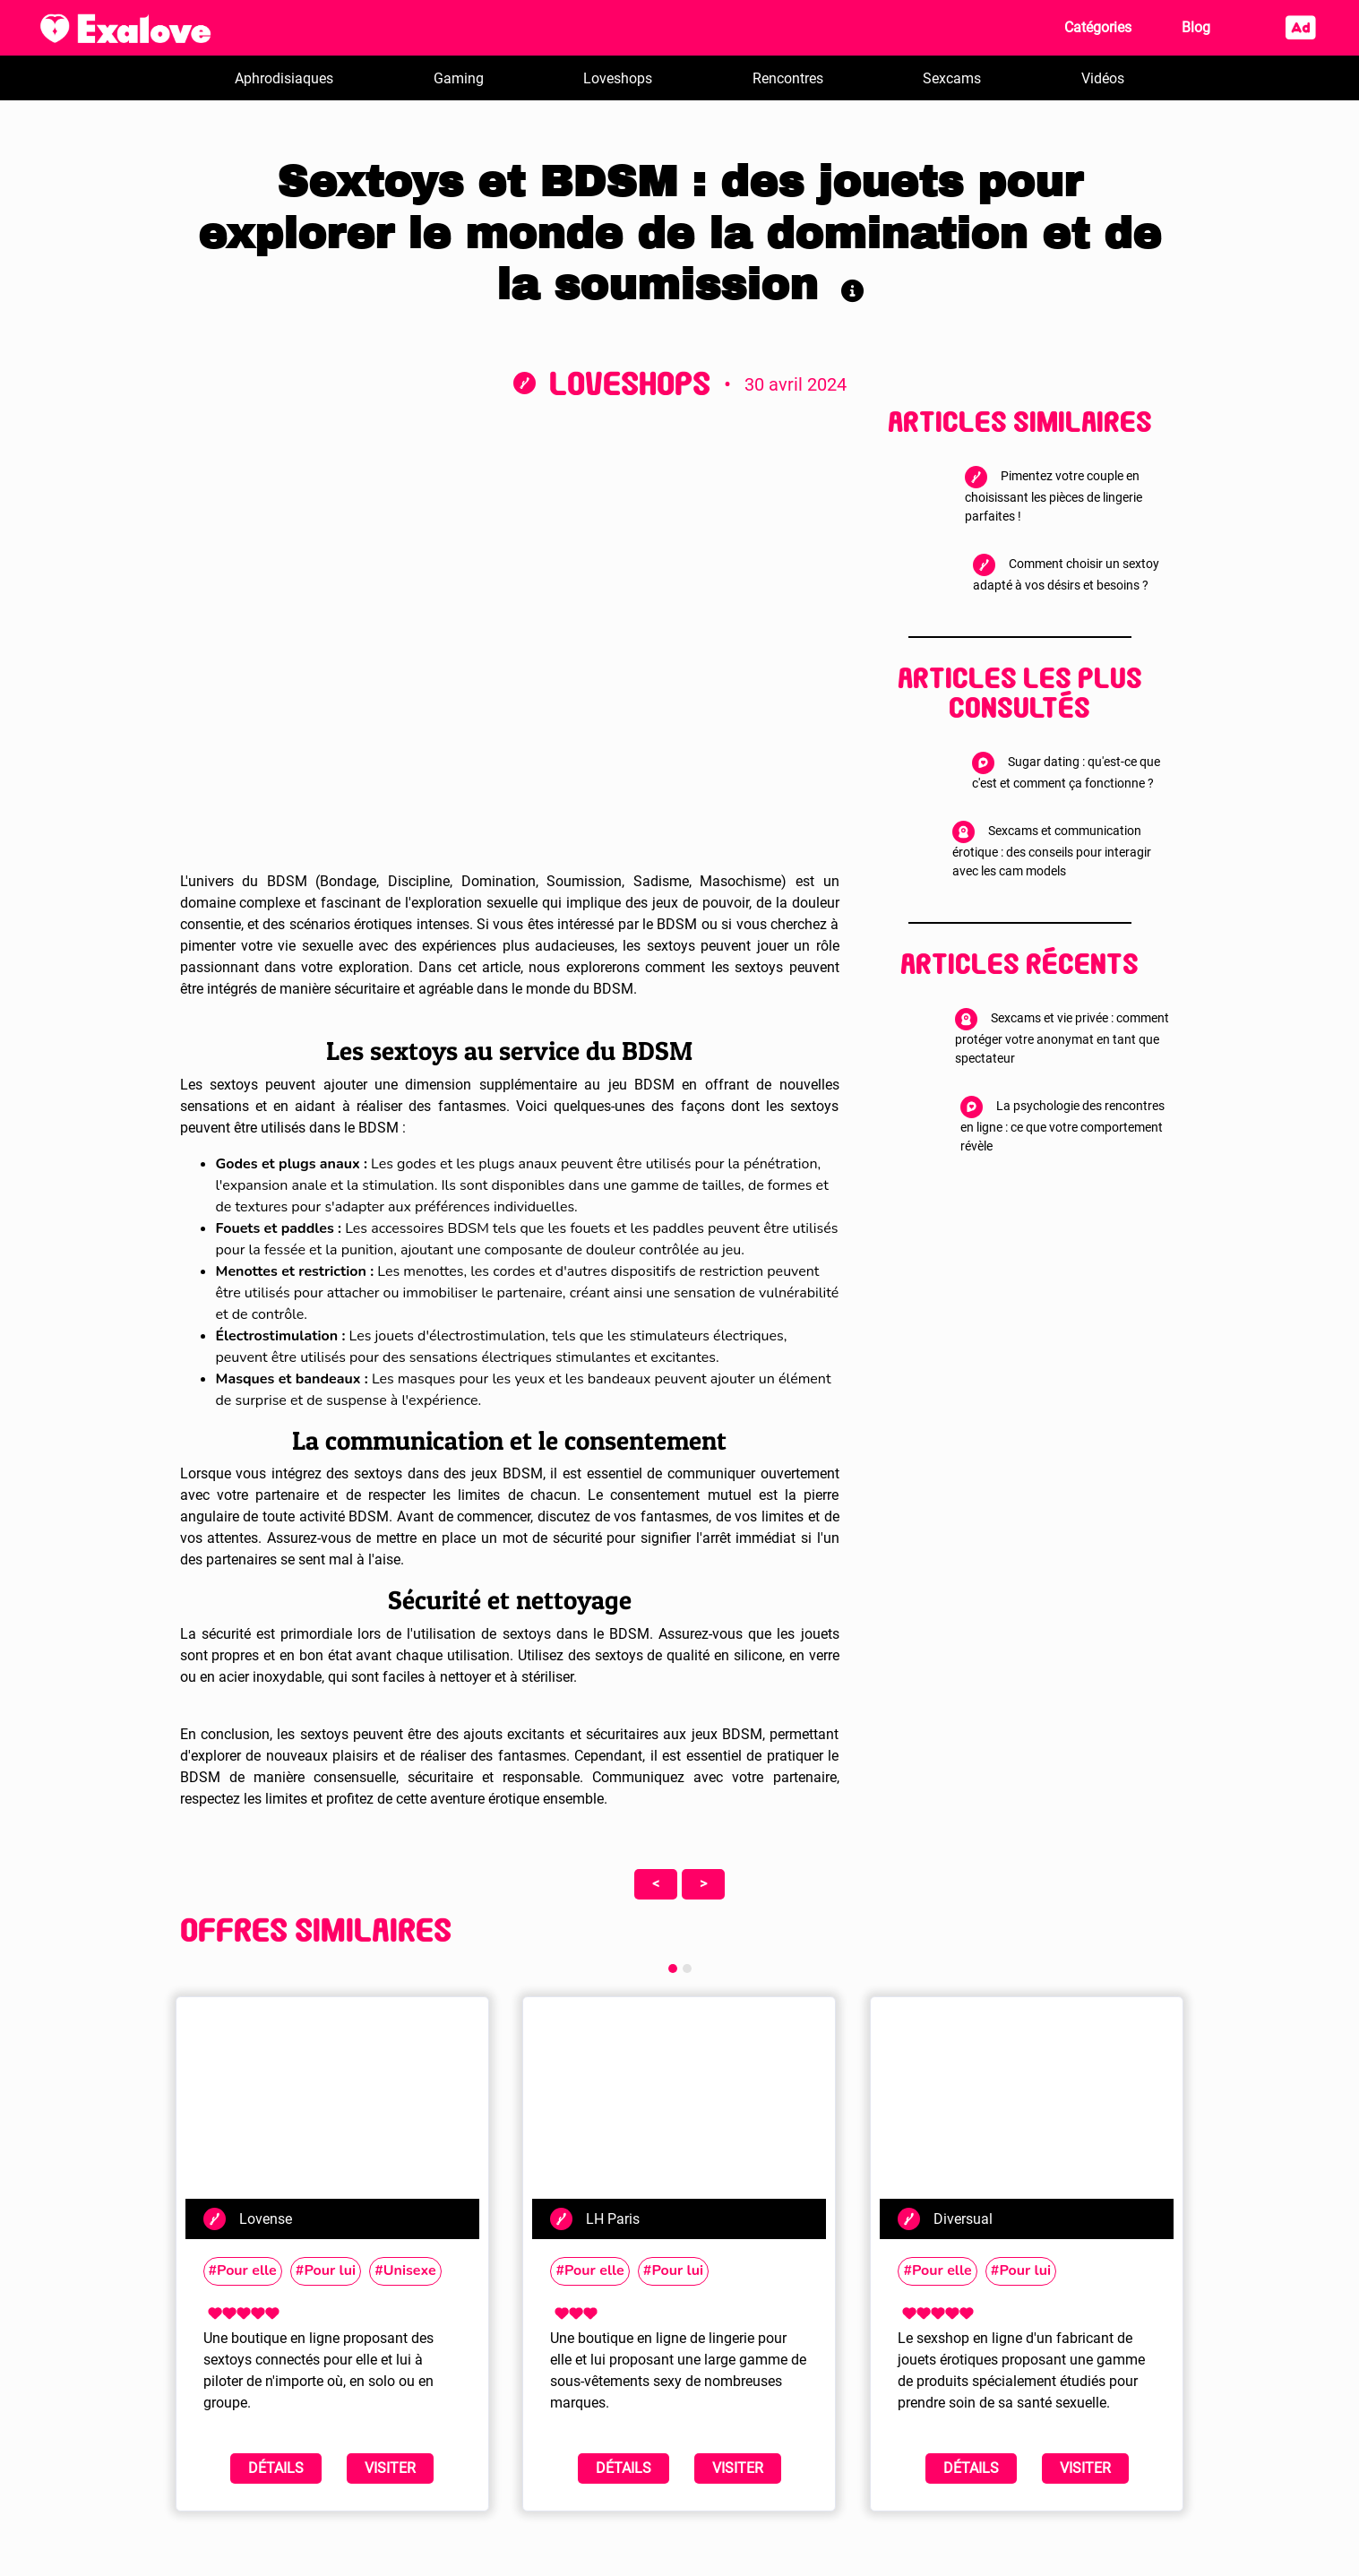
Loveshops (617, 78)
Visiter (390, 2468)
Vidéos (1102, 78)
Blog (1196, 27)
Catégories (1097, 27)
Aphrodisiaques (284, 78)
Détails (276, 2468)
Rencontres (788, 78)
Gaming (459, 78)
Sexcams (952, 78)
